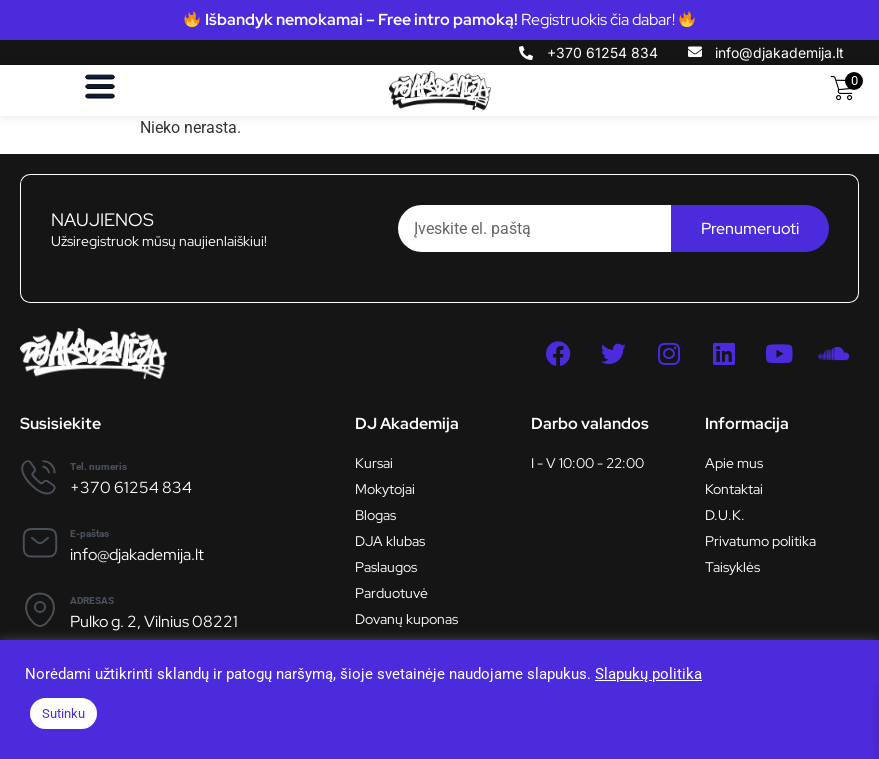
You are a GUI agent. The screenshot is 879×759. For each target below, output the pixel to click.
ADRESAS (92, 600)
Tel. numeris (98, 466)
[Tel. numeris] (40, 476)
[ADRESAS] (40, 610)
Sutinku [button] (63, 713)
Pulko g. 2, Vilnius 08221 (154, 621)
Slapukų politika (648, 674)
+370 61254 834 (131, 487)
